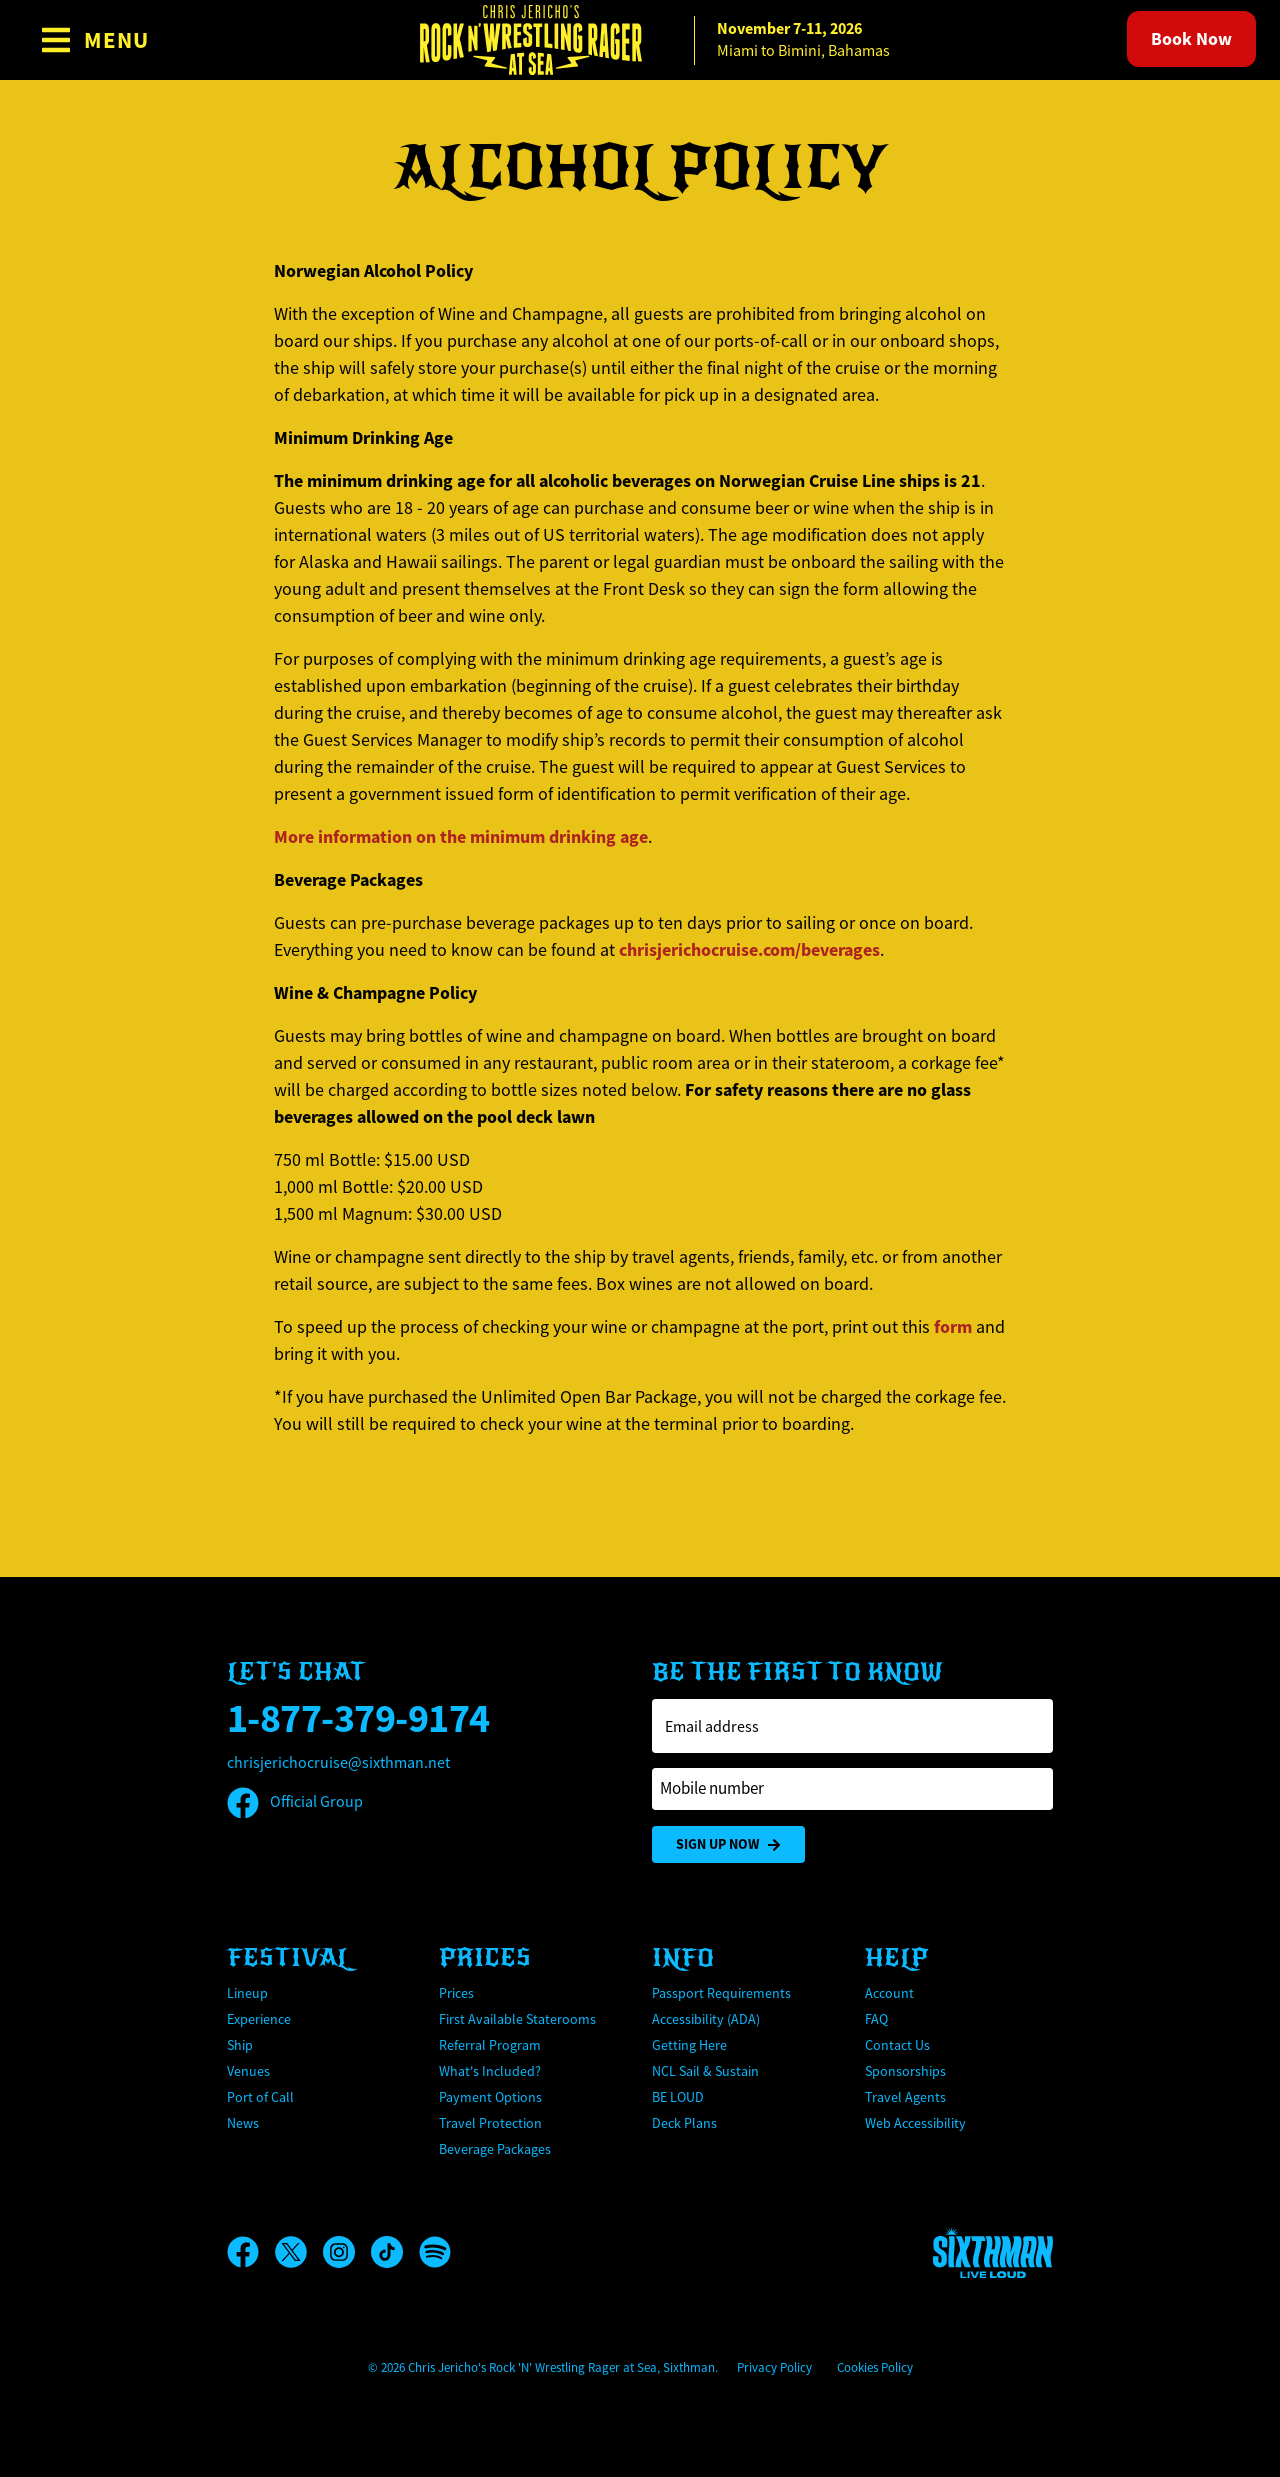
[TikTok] (395, 2252)
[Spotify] (435, 2252)
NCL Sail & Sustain (705, 2071)
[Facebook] (251, 2252)
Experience (259, 2019)
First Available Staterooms (517, 2019)
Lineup (247, 1993)
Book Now (1191, 39)
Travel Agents (905, 2097)
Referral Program (490, 2045)
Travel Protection (490, 2123)
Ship (240, 2045)
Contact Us (897, 2045)
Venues (248, 2071)
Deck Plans (684, 2123)
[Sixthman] (993, 2252)
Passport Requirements (721, 1993)
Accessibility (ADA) (706, 2019)
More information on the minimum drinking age (461, 837)
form (953, 1327)
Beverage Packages (495, 2149)
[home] (640, 40)
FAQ (876, 2019)
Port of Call (260, 2097)
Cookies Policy (875, 2367)
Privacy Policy (774, 2367)
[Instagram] (347, 2252)
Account (889, 1993)
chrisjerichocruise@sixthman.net (338, 1763)
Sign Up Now (728, 1844)
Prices (456, 1993)
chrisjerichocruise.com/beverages (749, 950)
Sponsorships (905, 2071)
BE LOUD (678, 2097)
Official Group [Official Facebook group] (295, 1802)
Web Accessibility (915, 2123)
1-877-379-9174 (358, 1718)
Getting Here (689, 2045)
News (243, 2123)
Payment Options (490, 2097)
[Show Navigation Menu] (94, 40)
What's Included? (490, 2071)
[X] (299, 2252)
